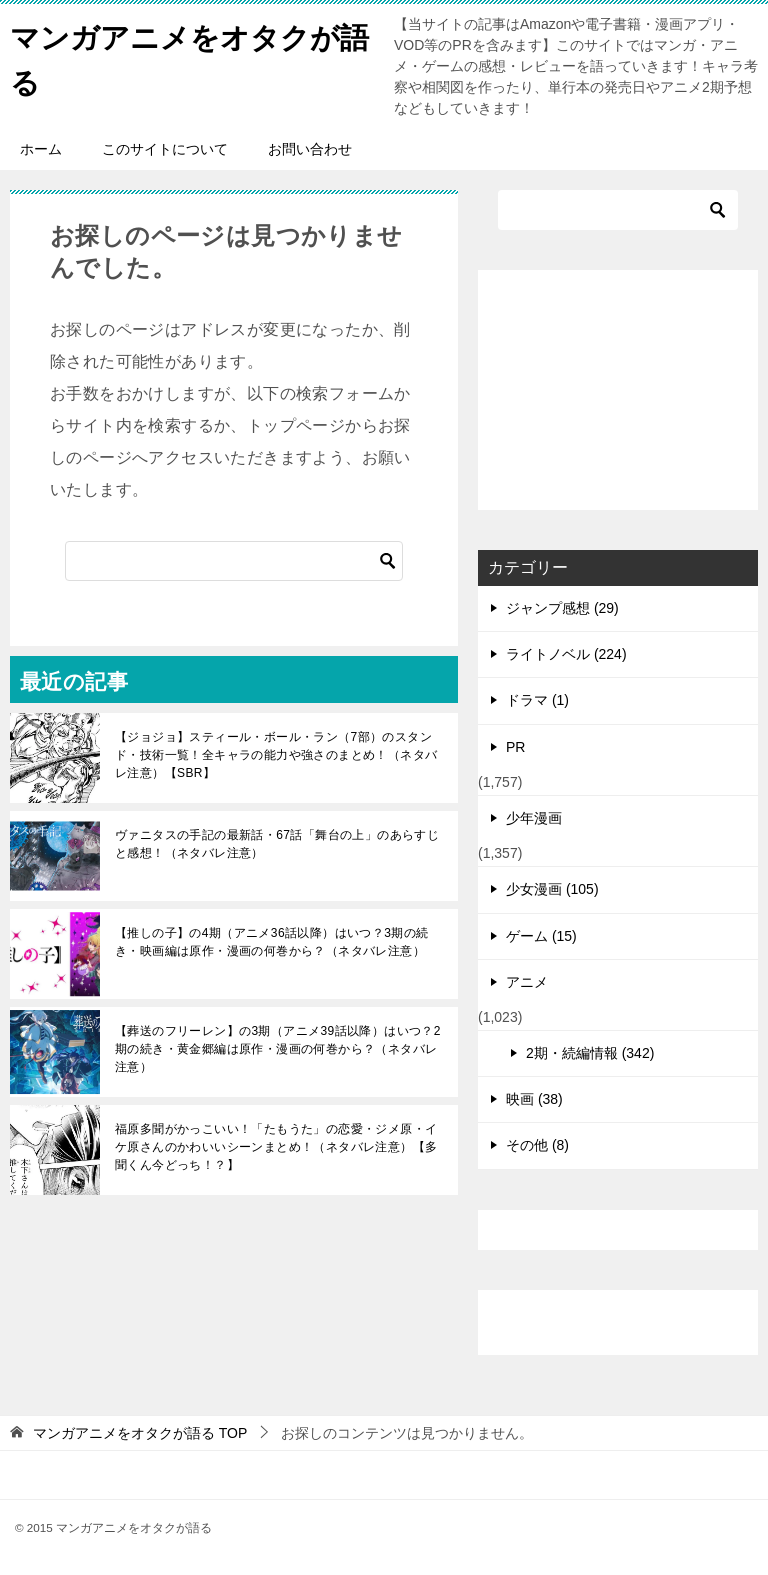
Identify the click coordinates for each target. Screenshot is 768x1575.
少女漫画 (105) (552, 889)
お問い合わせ (310, 149)
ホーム (41, 149)
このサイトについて (165, 149)
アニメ (527, 982)
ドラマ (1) (537, 700)
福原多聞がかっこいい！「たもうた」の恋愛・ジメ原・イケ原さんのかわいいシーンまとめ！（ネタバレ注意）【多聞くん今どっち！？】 (276, 1147)
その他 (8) (537, 1145)
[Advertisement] (618, 390)
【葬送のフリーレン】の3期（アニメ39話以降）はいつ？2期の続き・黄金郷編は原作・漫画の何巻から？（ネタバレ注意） (278, 1049)
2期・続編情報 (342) (590, 1053)
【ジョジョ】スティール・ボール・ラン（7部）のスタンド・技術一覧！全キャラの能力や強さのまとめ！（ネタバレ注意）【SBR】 (276, 755)
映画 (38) (534, 1099)
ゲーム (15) (541, 936)
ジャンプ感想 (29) (562, 608)
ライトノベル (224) (566, 654)
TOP (140, 1433)
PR (515, 747)
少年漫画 (534, 818)
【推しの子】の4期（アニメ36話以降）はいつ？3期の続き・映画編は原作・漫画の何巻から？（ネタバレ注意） (272, 942)
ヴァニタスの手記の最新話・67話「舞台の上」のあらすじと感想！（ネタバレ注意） (277, 844)
